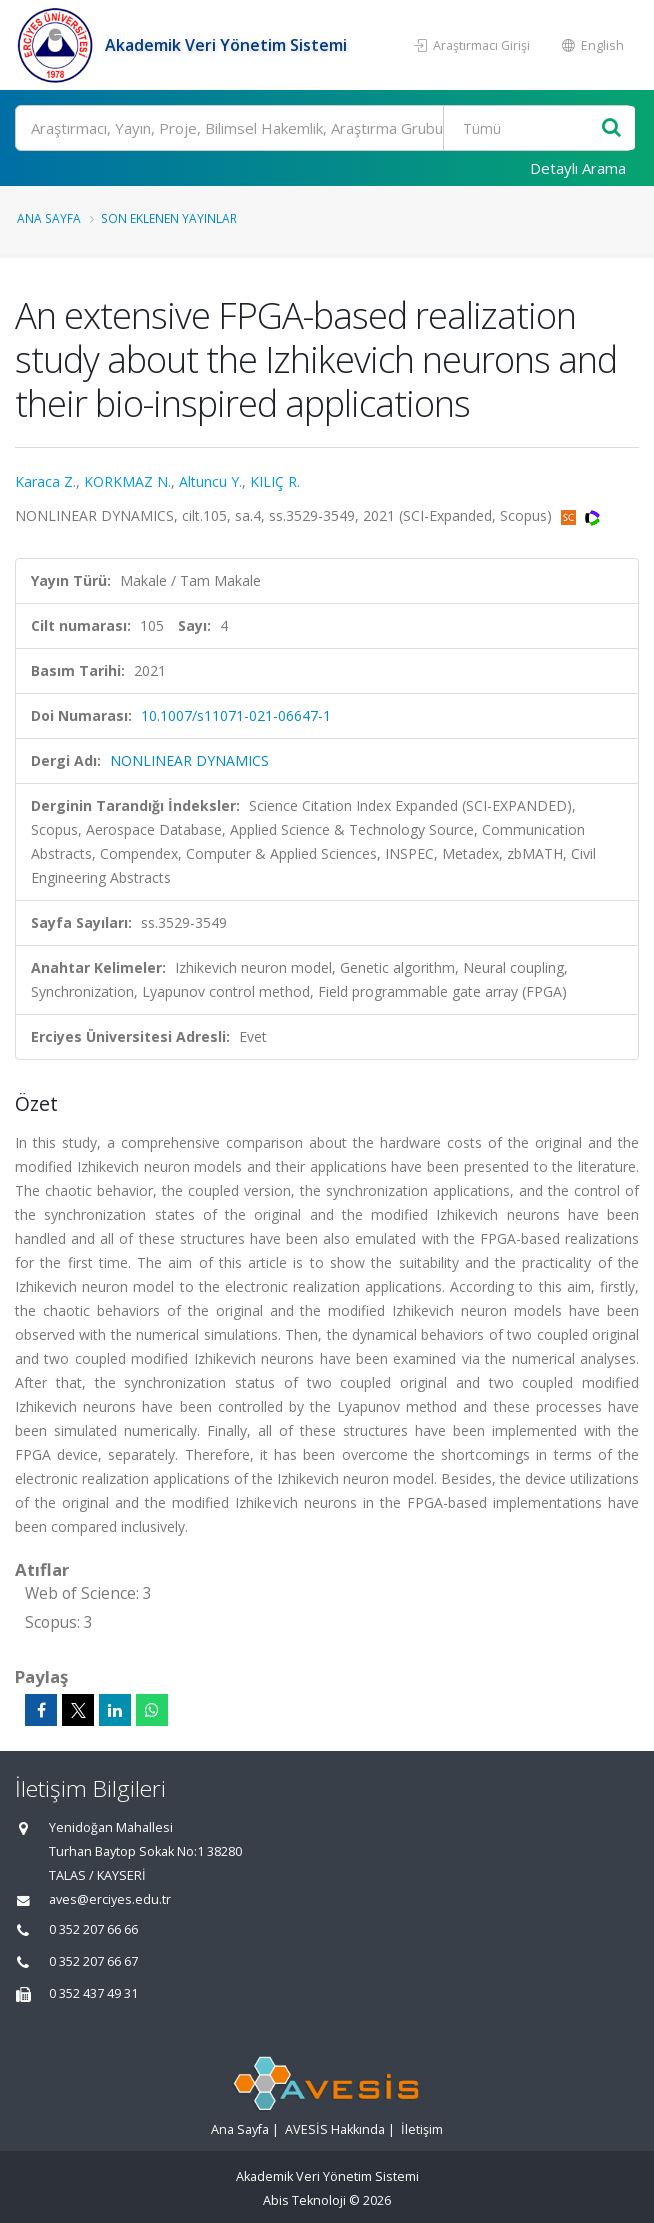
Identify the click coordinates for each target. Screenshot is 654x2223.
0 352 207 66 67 (93, 1961)
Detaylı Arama (578, 168)
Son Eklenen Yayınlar (169, 218)
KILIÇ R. (275, 481)
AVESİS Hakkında (335, 2129)
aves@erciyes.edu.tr (110, 1899)
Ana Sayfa (49, 218)
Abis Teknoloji (304, 2200)
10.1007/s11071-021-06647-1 (236, 715)
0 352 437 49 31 (93, 1993)
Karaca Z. (45, 481)
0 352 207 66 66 (93, 1929)
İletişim (422, 2129)
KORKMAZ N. (127, 481)
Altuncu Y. (210, 481)
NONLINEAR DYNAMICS (189, 760)
